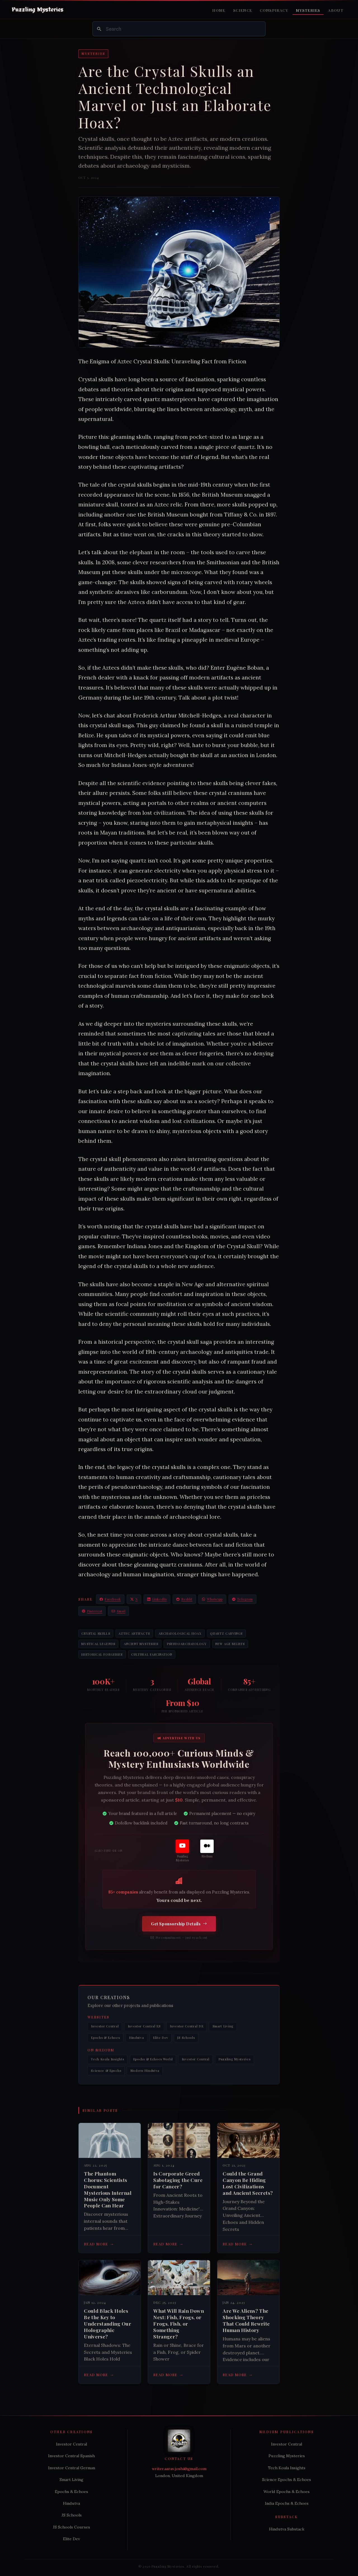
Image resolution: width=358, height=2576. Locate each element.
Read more (99, 2243)
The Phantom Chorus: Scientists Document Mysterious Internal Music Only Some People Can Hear (107, 2189)
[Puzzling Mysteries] (182, 1851)
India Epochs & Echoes (286, 2503)
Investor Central (105, 2026)
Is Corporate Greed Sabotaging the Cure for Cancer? (177, 2179)
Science (242, 10)
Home (218, 10)
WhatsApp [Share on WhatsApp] (212, 1599)
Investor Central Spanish (71, 2455)
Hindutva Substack (286, 2529)
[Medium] (206, 1849)
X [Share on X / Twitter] (134, 1599)
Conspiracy (274, 10)
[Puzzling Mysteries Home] (37, 10)
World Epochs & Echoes (286, 2491)
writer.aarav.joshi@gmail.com (179, 2468)
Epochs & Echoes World (153, 2059)
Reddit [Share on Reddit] (184, 1599)
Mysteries (308, 10)
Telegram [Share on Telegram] (242, 1599)
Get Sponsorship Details (179, 1924)
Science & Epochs (106, 2070)
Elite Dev (160, 2037)
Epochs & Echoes (105, 2037)
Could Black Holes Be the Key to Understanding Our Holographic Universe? (107, 2323)
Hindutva (136, 2037)
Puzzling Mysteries (234, 2059)
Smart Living (223, 2026)
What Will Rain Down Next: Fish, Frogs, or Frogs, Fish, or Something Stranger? (178, 2323)
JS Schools (186, 2037)
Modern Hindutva (144, 2070)
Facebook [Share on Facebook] (110, 1599)
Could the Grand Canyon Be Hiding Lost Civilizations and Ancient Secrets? (248, 2183)
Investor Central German (71, 2467)
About (335, 10)
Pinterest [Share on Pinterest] (92, 1611)
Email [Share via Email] (118, 1611)
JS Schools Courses (71, 2527)
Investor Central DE (186, 2026)
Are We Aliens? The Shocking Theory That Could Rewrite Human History (246, 2320)
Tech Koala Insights (107, 2059)
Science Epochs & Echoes (286, 2479)
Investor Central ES (144, 2026)
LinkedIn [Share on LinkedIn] (157, 1599)
